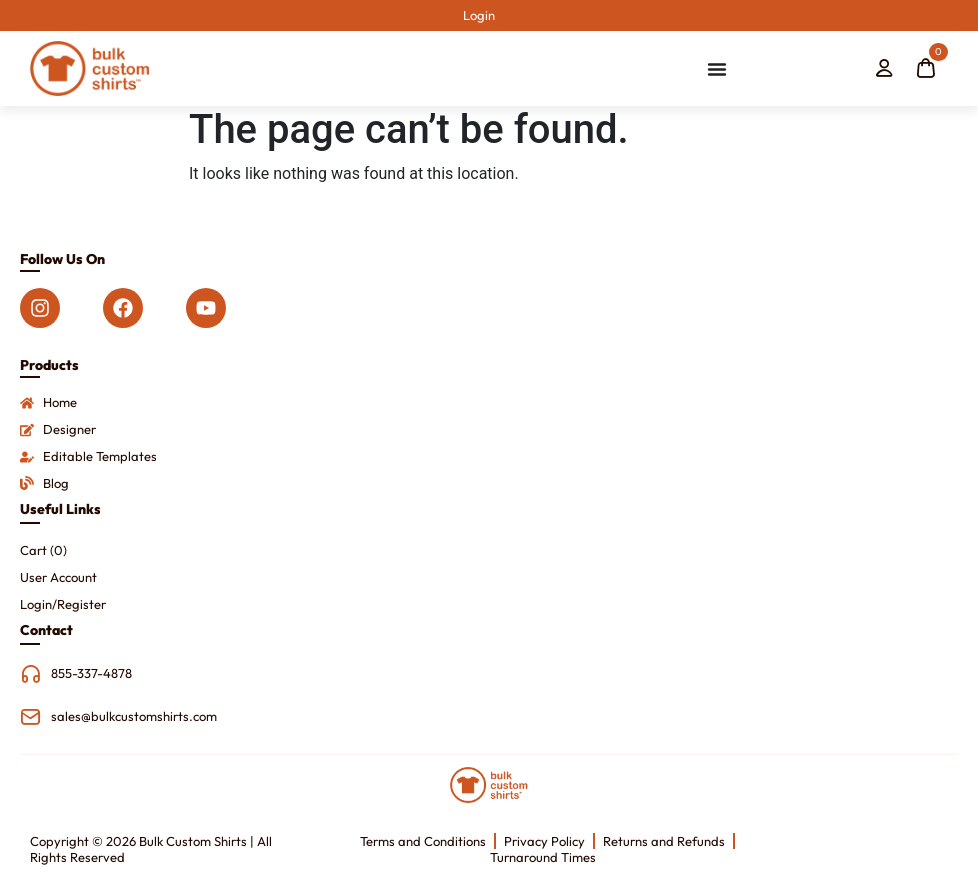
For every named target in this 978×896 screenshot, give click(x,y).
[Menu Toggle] (717, 69)
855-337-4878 (91, 673)
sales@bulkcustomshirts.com (134, 716)
